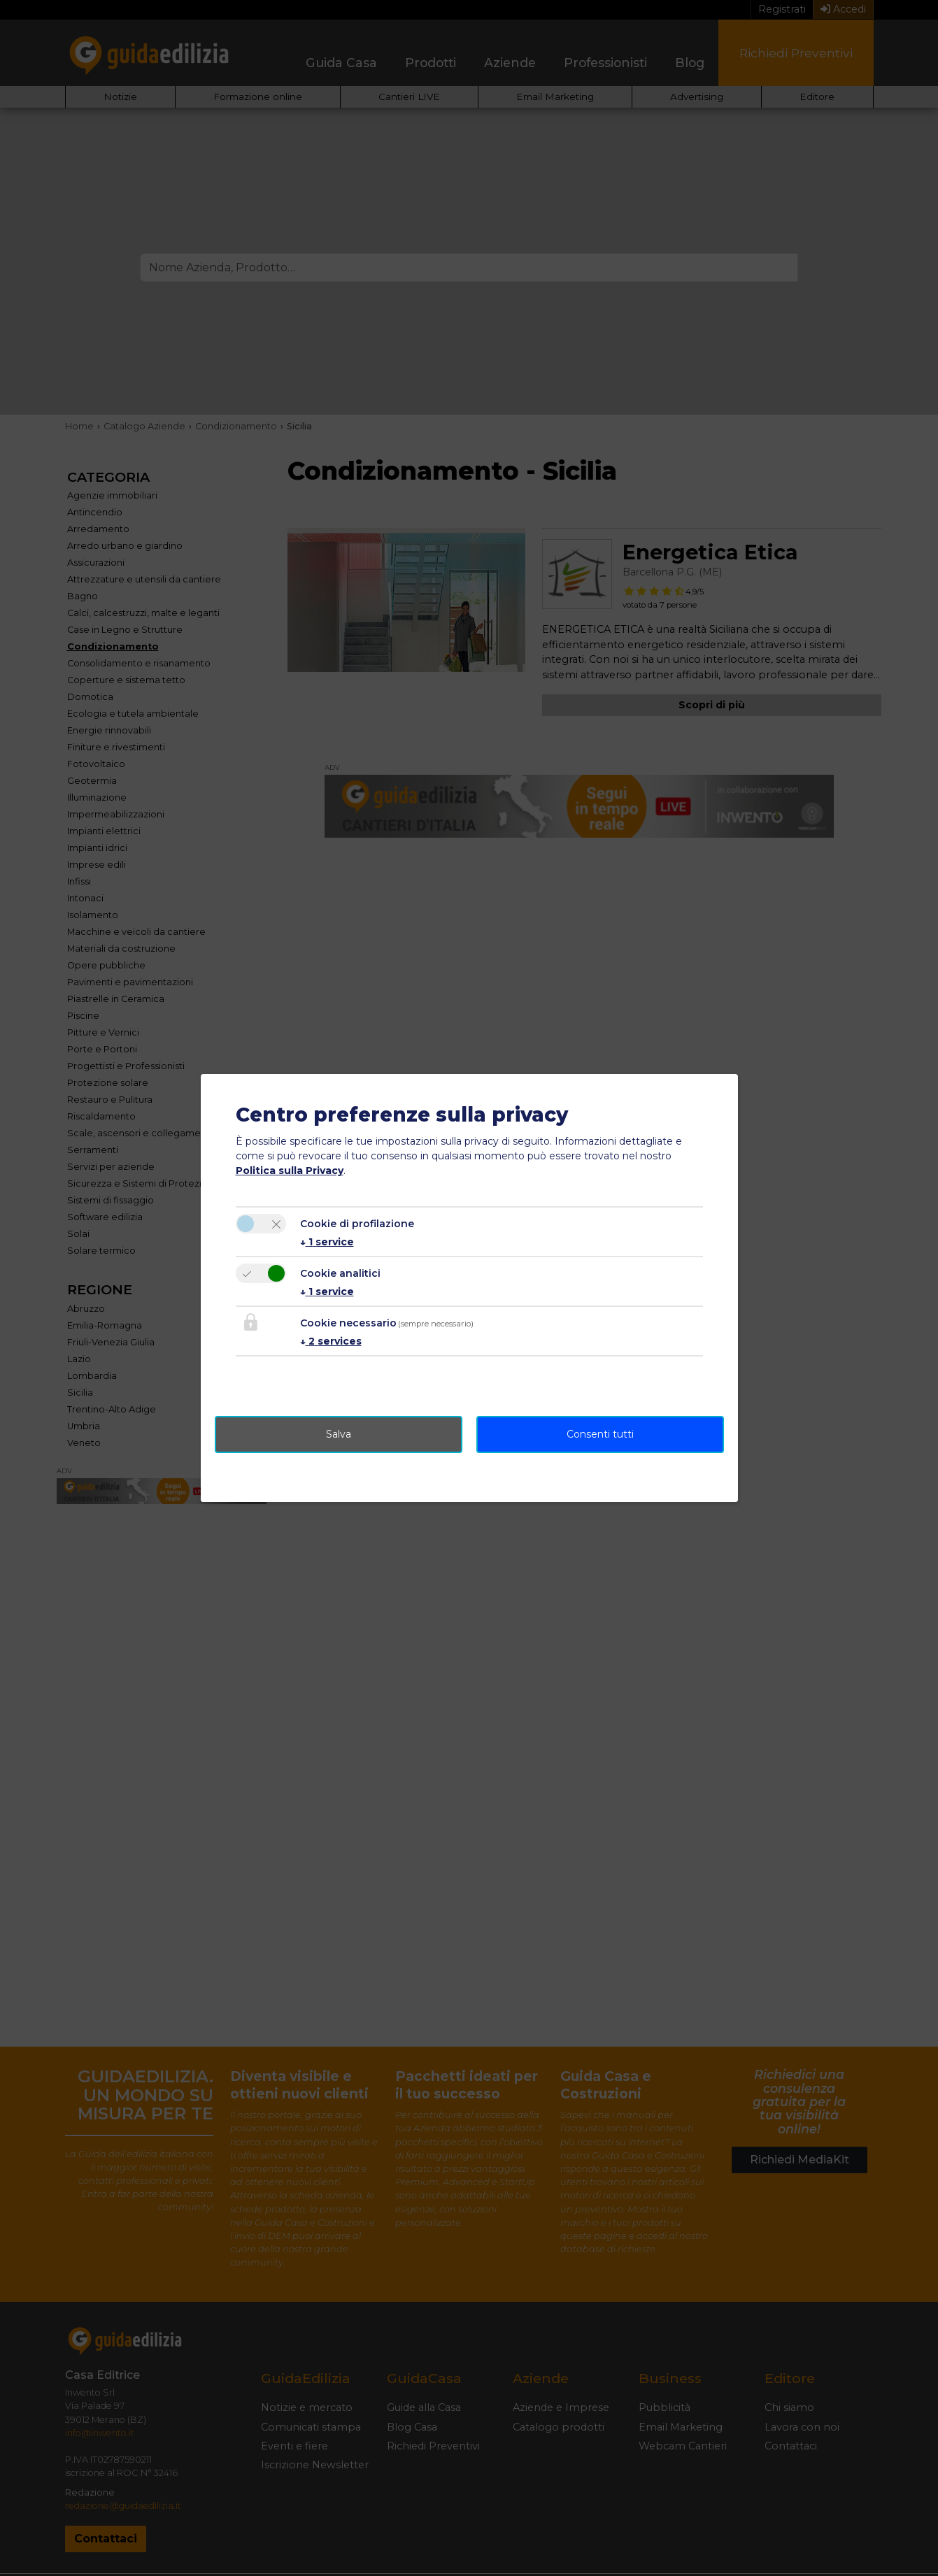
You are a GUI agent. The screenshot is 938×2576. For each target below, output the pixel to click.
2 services (331, 1341)
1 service (327, 1242)
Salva (338, 1434)
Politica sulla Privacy (289, 1170)
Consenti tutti (600, 1434)
